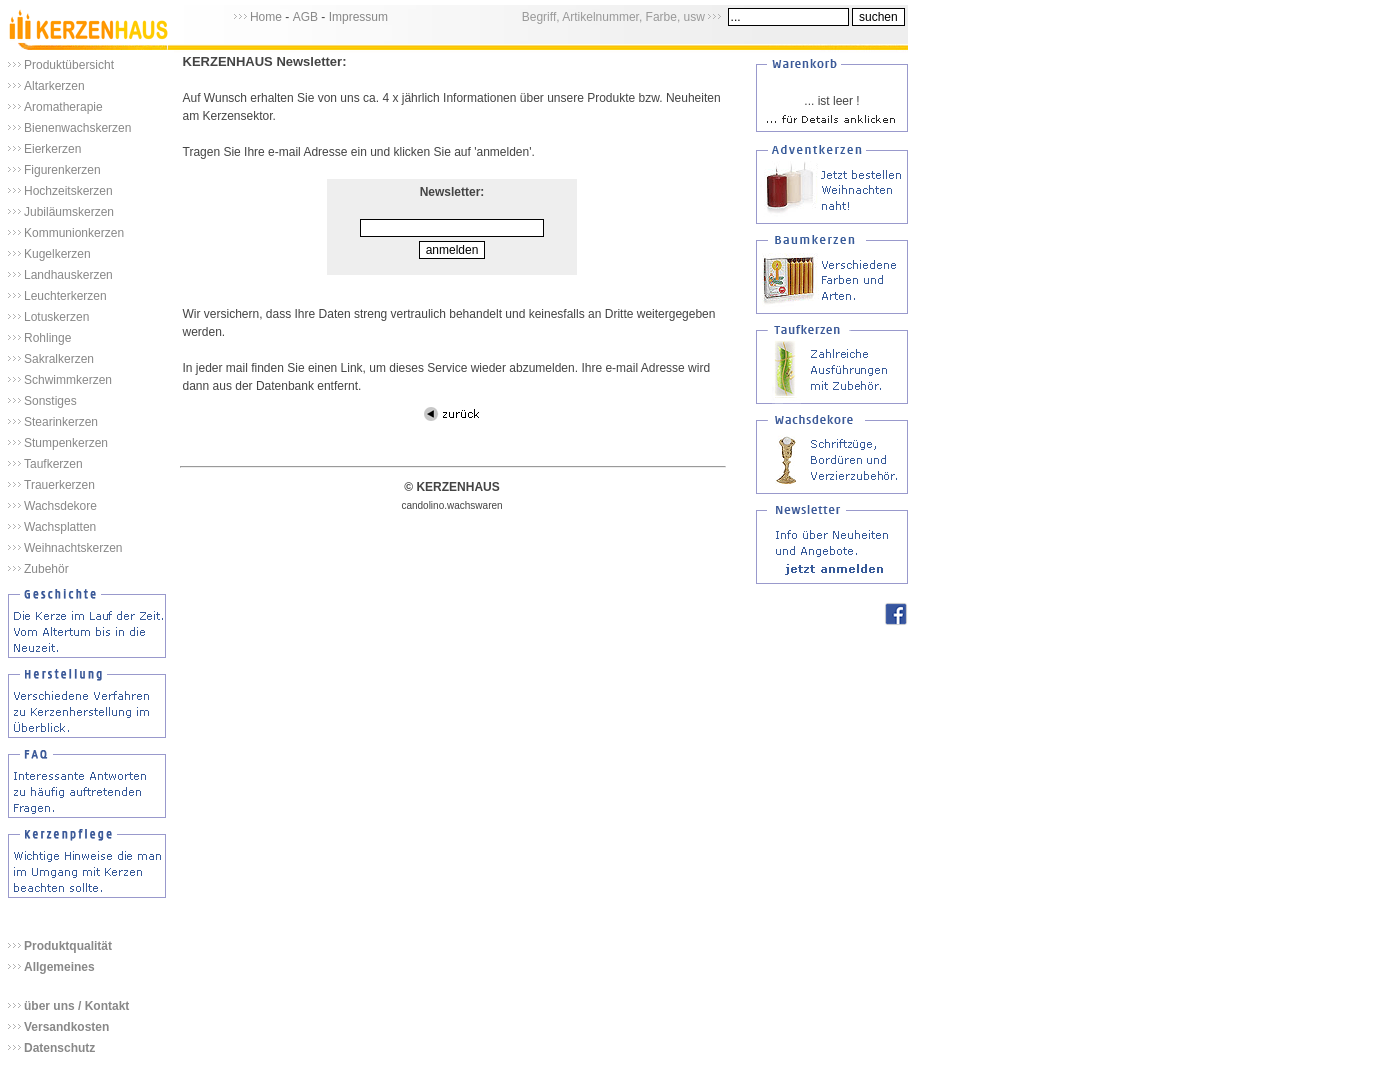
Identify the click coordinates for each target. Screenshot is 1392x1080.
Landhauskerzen (68, 275)
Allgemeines (59, 967)
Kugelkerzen (57, 254)
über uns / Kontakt (76, 1006)
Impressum (358, 17)
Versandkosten (66, 1027)
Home (266, 17)
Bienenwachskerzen (77, 128)
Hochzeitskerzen (68, 191)
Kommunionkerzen (74, 233)
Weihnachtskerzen (73, 548)
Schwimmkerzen (68, 380)
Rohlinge (47, 338)
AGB (305, 17)
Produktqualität (68, 946)
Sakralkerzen (59, 359)
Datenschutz (59, 1048)
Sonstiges (50, 401)
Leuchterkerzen (65, 296)
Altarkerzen (54, 86)
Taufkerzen (53, 464)
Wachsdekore (60, 506)
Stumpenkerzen (66, 443)
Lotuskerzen (56, 317)
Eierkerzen (52, 149)
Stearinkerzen (61, 422)
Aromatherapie (63, 107)
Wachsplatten (60, 527)
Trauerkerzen (59, 485)
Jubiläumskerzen (69, 212)
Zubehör (46, 569)
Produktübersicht (69, 65)
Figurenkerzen (62, 170)
